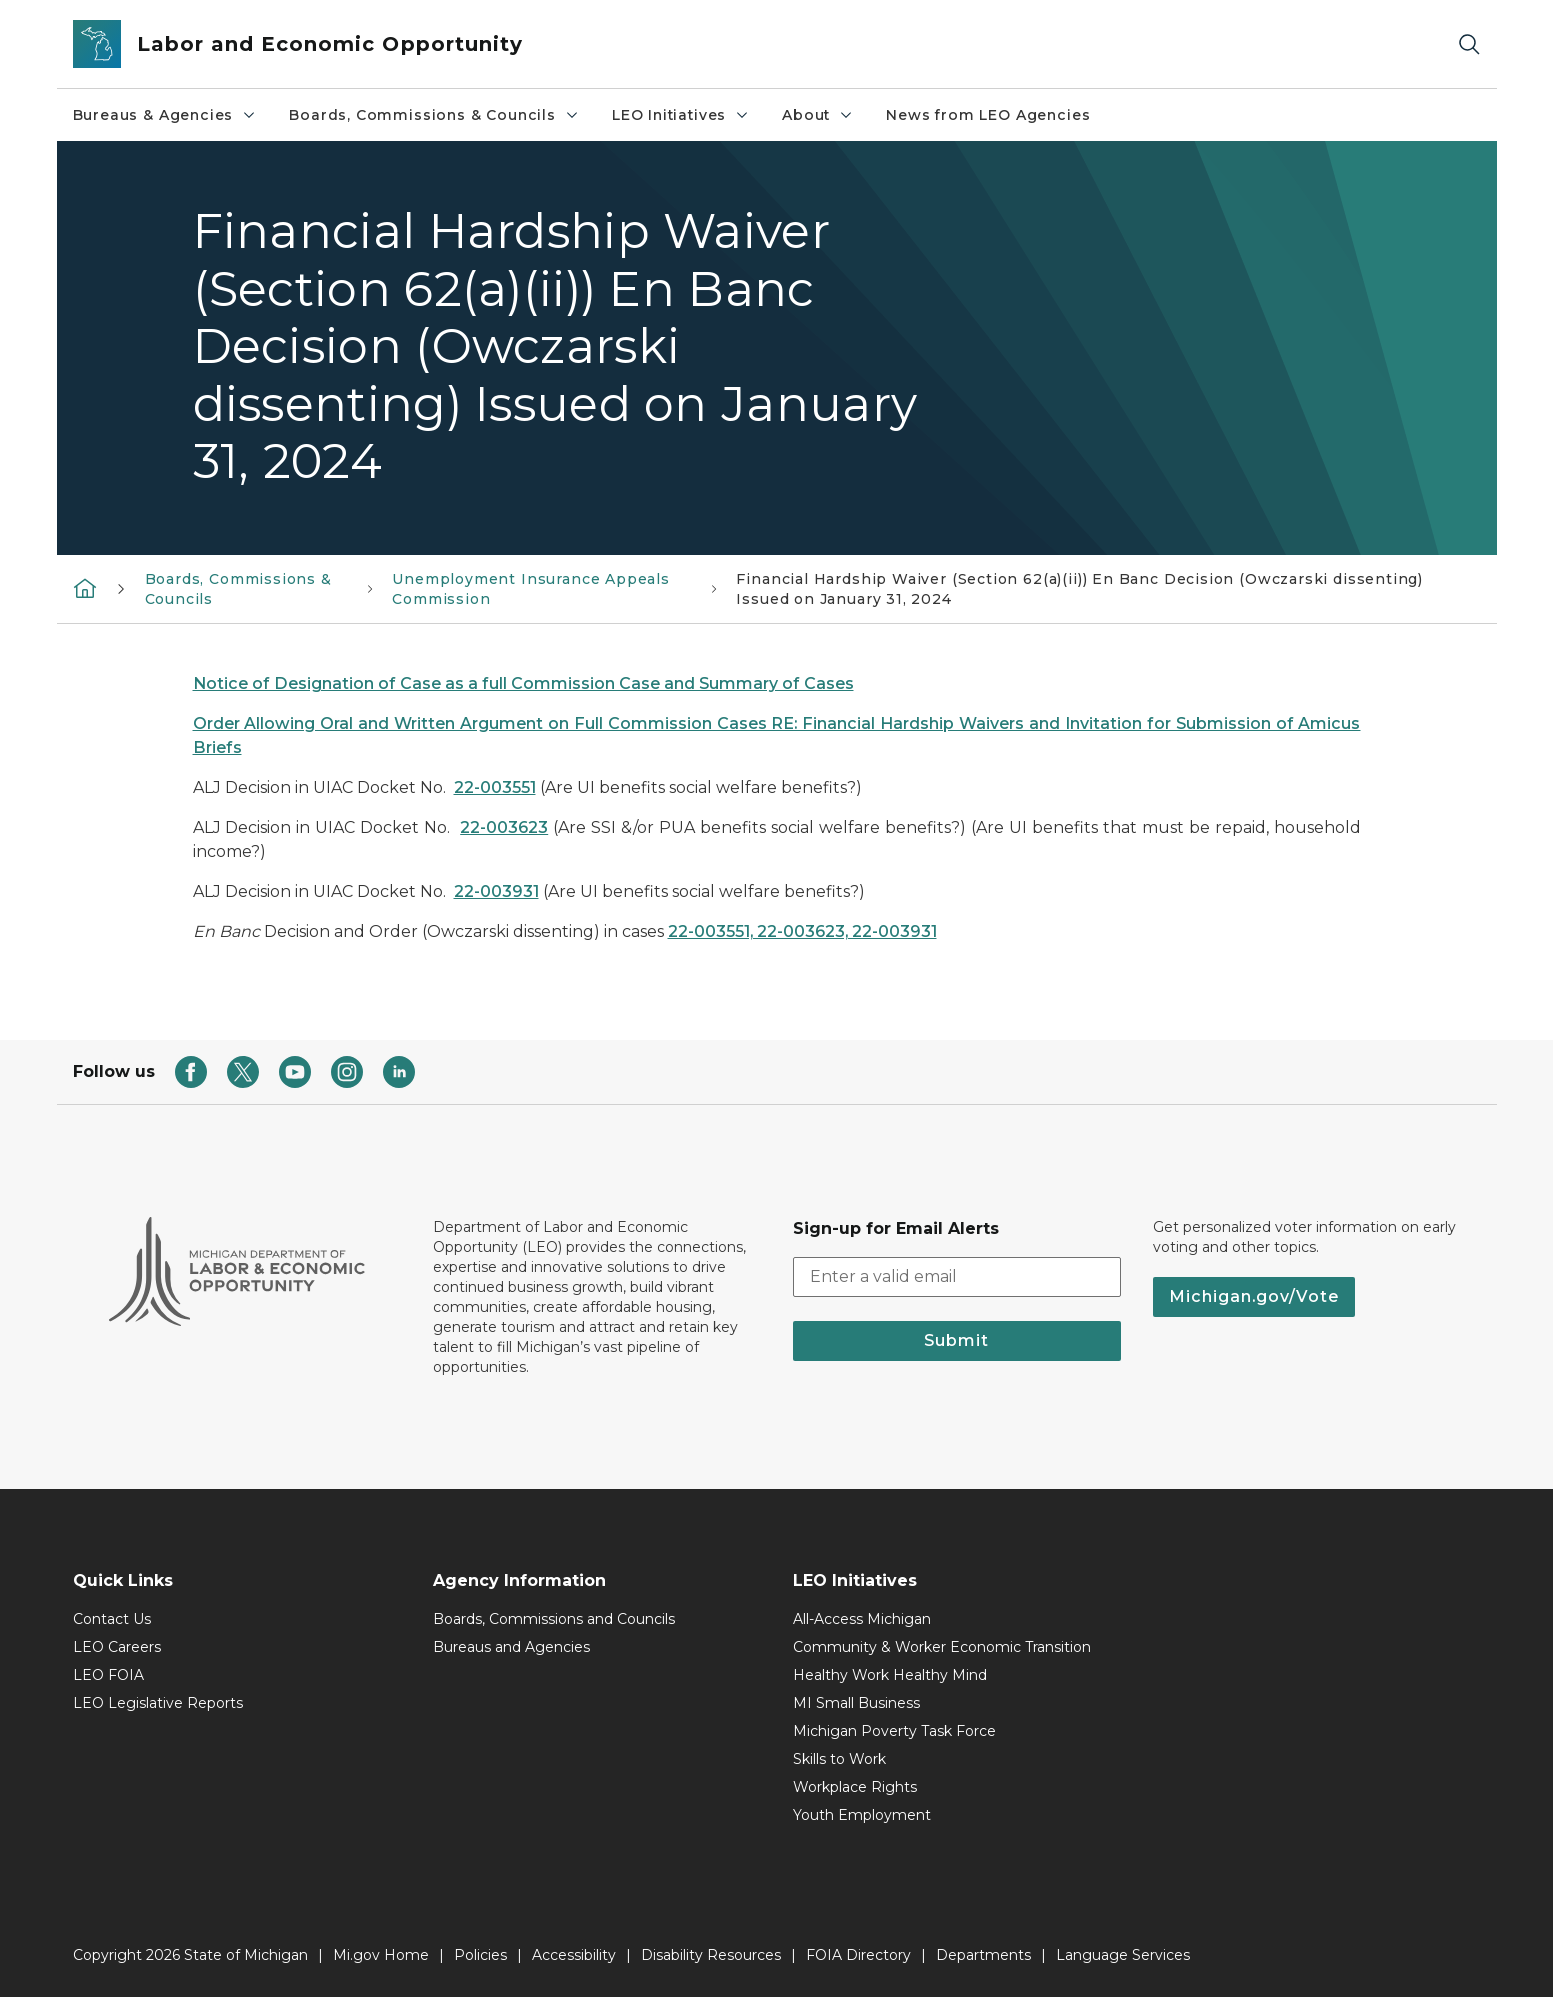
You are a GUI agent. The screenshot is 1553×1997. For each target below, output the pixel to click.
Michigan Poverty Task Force (894, 1731)
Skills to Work (839, 1759)
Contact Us (112, 1619)
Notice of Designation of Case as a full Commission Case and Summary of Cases (523, 683)
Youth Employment (862, 1815)
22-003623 (504, 827)
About (818, 115)
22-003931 (496, 891)
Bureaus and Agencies (511, 1647)
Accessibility (574, 1955)
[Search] (1469, 44)
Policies (480, 1955)
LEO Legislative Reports (158, 1703)
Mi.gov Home (381, 1955)
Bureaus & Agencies (165, 115)
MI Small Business (856, 1703)
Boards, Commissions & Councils (434, 115)
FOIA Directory (858, 1955)
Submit (956, 1340)
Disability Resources (711, 1955)
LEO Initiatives (681, 115)
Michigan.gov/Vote (1254, 1296)
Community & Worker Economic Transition (942, 1647)
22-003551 (495, 787)
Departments (983, 1955)
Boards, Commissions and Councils (554, 1619)
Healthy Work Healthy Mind (890, 1675)
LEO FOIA (108, 1675)
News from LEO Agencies (988, 115)
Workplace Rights (855, 1787)
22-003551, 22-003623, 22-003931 (802, 931)
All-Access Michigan (862, 1619)
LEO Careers (117, 1647)
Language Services (1123, 1955)
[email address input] (957, 1277)
